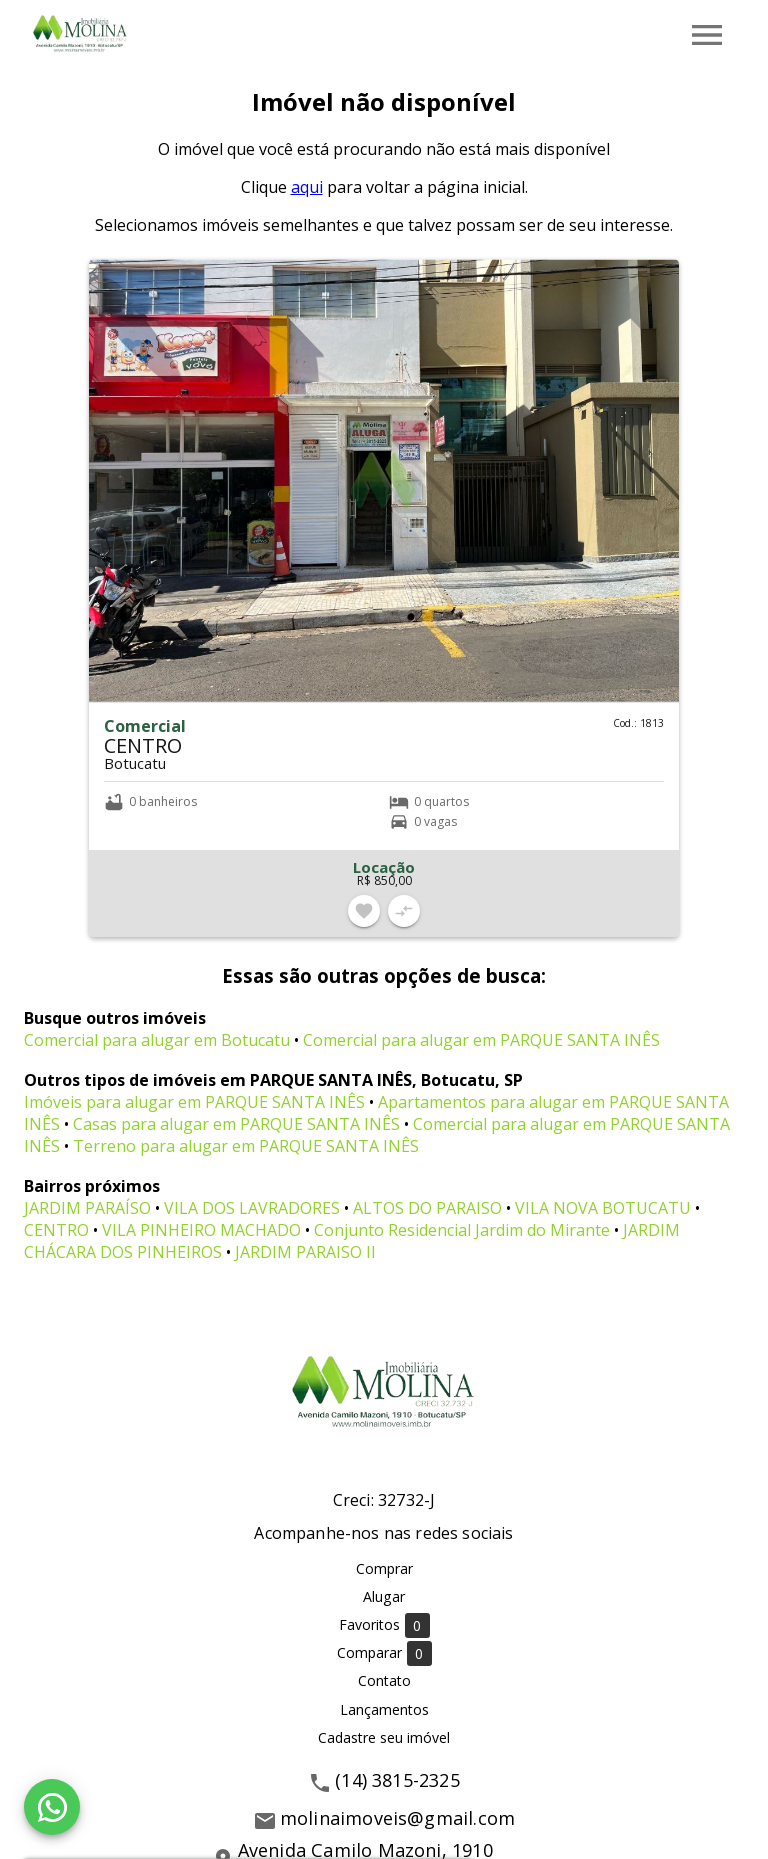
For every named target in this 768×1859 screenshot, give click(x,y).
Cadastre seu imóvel (384, 1737)
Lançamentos (384, 1709)
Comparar (384, 1653)
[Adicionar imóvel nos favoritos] (364, 911)
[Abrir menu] (707, 35)
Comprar (384, 1568)
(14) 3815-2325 (397, 1780)
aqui (307, 187)
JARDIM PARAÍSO (87, 1208)
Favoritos (384, 1625)
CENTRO (56, 1230)
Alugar (384, 1596)
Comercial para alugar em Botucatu (157, 1040)
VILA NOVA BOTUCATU (603, 1208)
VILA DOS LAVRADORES (252, 1208)
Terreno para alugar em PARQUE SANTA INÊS (246, 1146)
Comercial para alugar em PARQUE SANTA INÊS (481, 1040)
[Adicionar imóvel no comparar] (404, 911)
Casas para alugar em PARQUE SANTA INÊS (236, 1124)
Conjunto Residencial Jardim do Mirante (462, 1230)
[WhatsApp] (52, 1807)
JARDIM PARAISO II (305, 1252)
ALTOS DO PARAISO (427, 1208)
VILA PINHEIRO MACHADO (201, 1230)
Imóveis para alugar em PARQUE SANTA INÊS (194, 1102)
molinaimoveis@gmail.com (397, 1818)
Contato (384, 1680)
